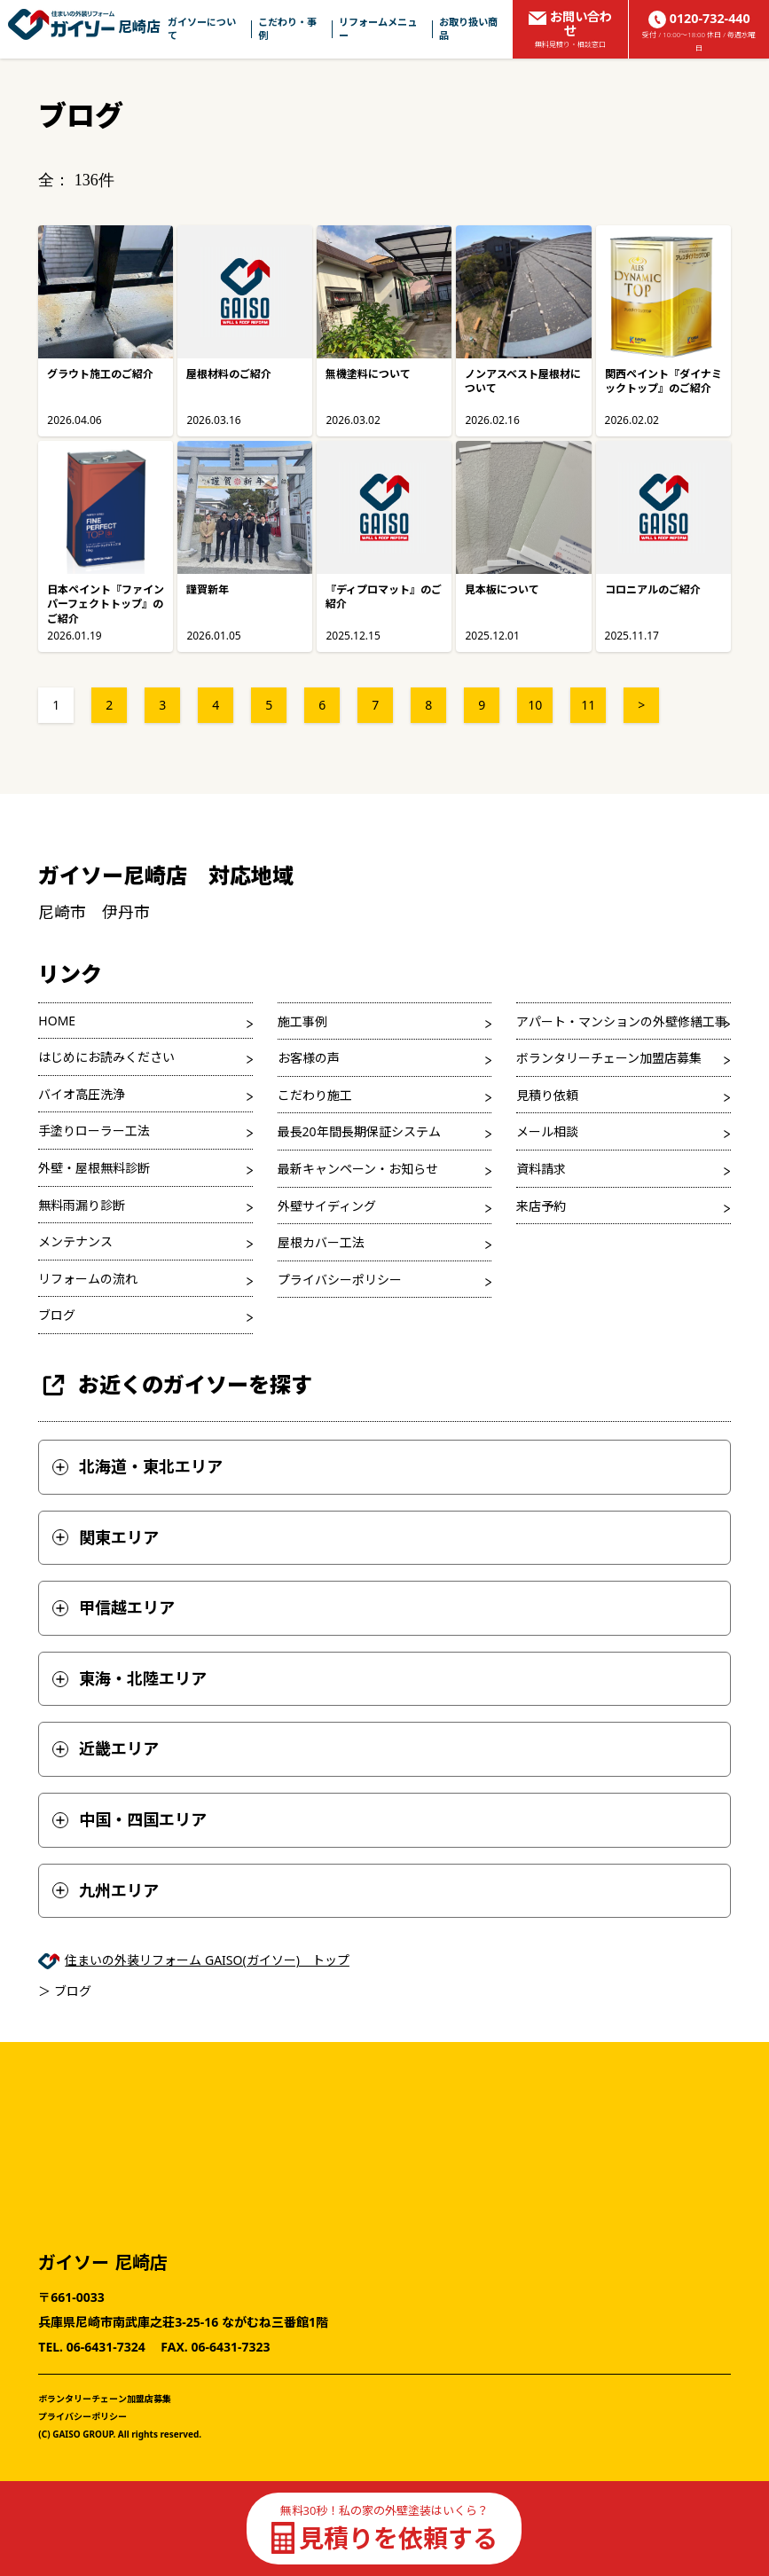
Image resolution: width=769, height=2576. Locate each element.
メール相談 (547, 1131)
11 (588, 704)
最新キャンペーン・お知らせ (358, 1168)
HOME (56, 1020)
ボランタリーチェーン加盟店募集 (609, 1057)
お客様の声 (309, 1057)
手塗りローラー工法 (94, 1130)
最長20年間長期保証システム (359, 1131)
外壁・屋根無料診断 (94, 1167)
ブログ (56, 1315)
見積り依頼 (547, 1095)
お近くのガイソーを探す (175, 1385)
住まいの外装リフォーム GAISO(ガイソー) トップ (207, 1960)
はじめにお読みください (106, 1056)
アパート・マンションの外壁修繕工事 (621, 1021)
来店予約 (541, 1206)
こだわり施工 (315, 1095)
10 (535, 704)
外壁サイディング (327, 1206)
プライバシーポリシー (340, 1279)
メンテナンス (75, 1241)
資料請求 (541, 1168)
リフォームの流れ (87, 1278)
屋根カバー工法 (321, 1242)
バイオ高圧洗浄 (81, 1094)
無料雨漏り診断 (81, 1205)
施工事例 (302, 1021)
